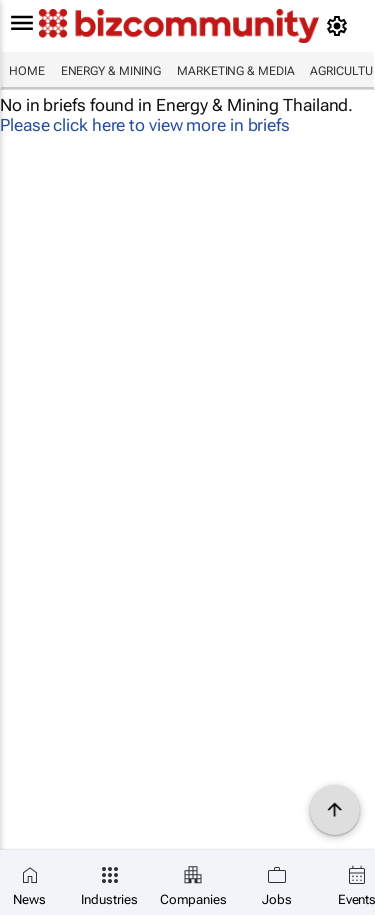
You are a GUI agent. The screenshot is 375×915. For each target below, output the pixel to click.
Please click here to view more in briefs (145, 125)
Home (27, 71)
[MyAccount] (340, 26)
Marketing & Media (235, 71)
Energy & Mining (111, 71)
